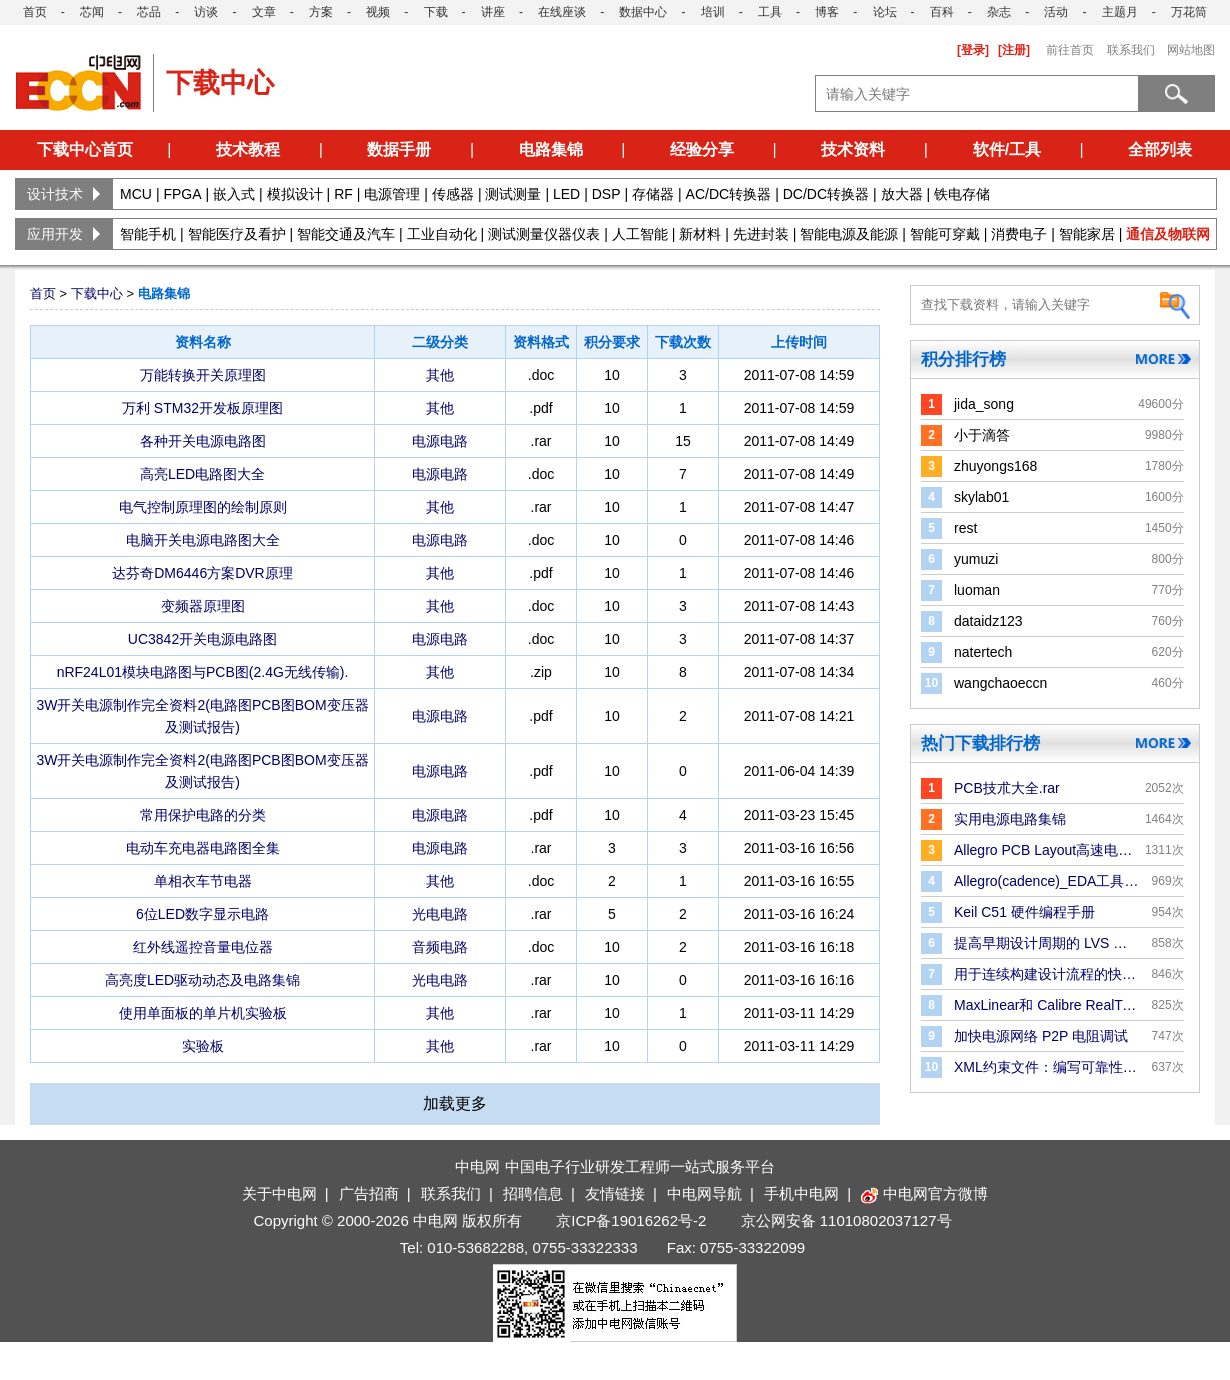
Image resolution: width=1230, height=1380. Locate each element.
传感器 (453, 194)
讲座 (493, 12)
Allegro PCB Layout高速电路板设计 (1046, 850)
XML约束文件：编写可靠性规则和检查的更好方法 (1046, 1067)
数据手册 (399, 149)
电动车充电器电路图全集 (203, 848)
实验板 (203, 1046)
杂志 (999, 12)
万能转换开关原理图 (203, 375)
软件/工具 (1007, 149)
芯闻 (92, 12)
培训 (713, 12)
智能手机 (148, 234)
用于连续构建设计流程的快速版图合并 (1046, 974)
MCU (136, 194)
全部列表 (1160, 149)
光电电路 (440, 914)
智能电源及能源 (849, 234)
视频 (378, 12)
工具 (770, 12)
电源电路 (440, 441)
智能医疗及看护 (237, 234)
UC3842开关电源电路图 (202, 639)
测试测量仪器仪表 (544, 234)
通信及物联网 (1168, 234)
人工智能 (640, 234)
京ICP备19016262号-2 (631, 1220)
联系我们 (1131, 50)
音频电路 (440, 947)
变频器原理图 (203, 606)
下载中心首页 (85, 149)
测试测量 (513, 194)
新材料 (700, 234)
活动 (1056, 12)
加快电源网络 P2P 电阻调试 (1041, 1036)
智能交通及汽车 (346, 234)
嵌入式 (234, 194)
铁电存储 (962, 194)
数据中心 (643, 12)
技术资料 (853, 149)
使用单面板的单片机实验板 (203, 1013)
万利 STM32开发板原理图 (202, 408)
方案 (321, 12)
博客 (827, 12)
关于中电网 (279, 1193)
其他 (440, 375)
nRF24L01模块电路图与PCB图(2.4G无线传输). (203, 672)
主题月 (1120, 12)
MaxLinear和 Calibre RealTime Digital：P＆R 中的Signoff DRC (1046, 1005)
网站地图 (1191, 50)
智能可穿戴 (945, 234)
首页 (35, 12)
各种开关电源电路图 (203, 441)
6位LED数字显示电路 (202, 914)
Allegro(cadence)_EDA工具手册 (1046, 881)
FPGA (182, 194)
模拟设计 (295, 194)
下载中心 (97, 293)
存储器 (653, 194)
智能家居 (1087, 234)
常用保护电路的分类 (203, 815)
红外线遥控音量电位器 (203, 947)
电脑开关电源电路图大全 (203, 540)
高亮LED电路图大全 (202, 474)
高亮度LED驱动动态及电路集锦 (202, 980)
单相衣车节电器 (203, 881)
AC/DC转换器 (729, 194)
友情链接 (615, 1193)
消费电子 (1019, 234)
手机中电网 (801, 1193)
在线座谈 (562, 12)
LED (566, 194)
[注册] (1014, 50)
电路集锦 (551, 149)
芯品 (149, 12)
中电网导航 (704, 1193)
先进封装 (761, 234)
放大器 (902, 194)
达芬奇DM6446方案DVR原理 (202, 573)
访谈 (206, 12)
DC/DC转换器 (826, 194)
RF (343, 194)
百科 (942, 12)
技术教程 (248, 149)
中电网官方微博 (924, 1193)
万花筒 (1189, 12)
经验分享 (702, 149)
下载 (436, 12)
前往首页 (1070, 50)
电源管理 (392, 194)
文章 (264, 12)
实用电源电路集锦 (1010, 819)
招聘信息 (533, 1193)
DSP (606, 194)
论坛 (885, 12)
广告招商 (369, 1193)
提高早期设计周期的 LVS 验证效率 (1046, 943)
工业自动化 (442, 234)
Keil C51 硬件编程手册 (1024, 912)
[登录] (973, 50)
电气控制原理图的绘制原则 (203, 507)
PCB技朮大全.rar (1007, 788)
